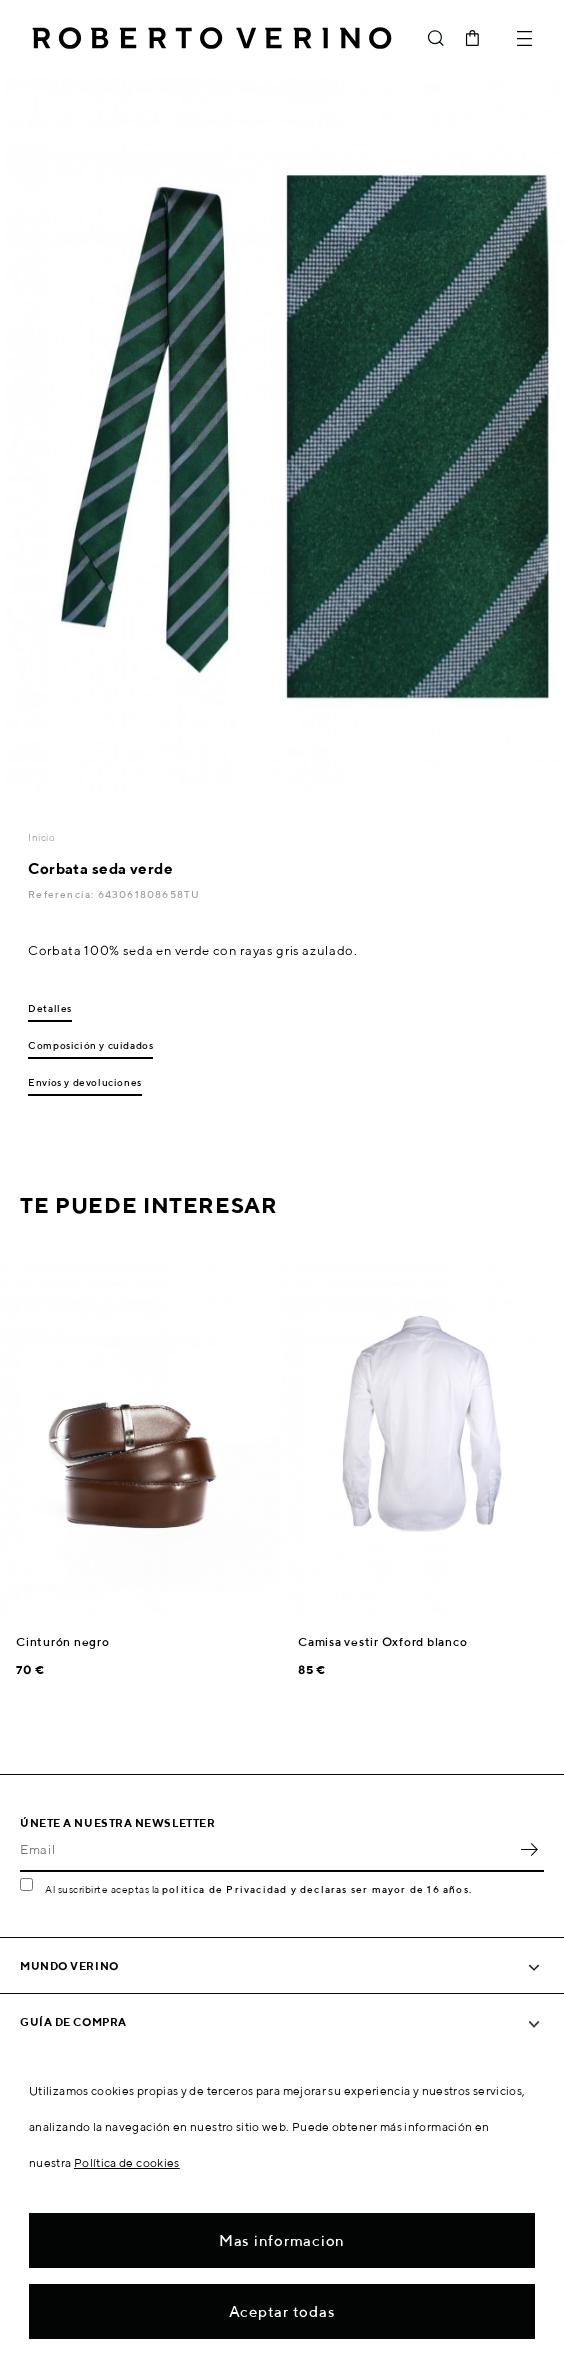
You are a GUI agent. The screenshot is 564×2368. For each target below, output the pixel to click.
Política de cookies (127, 2162)
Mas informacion (282, 2240)
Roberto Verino (212, 38)
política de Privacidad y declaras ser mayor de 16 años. (317, 1889)
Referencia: (62, 894)
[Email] (267, 1850)
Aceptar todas (282, 2311)
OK (529, 1850)
